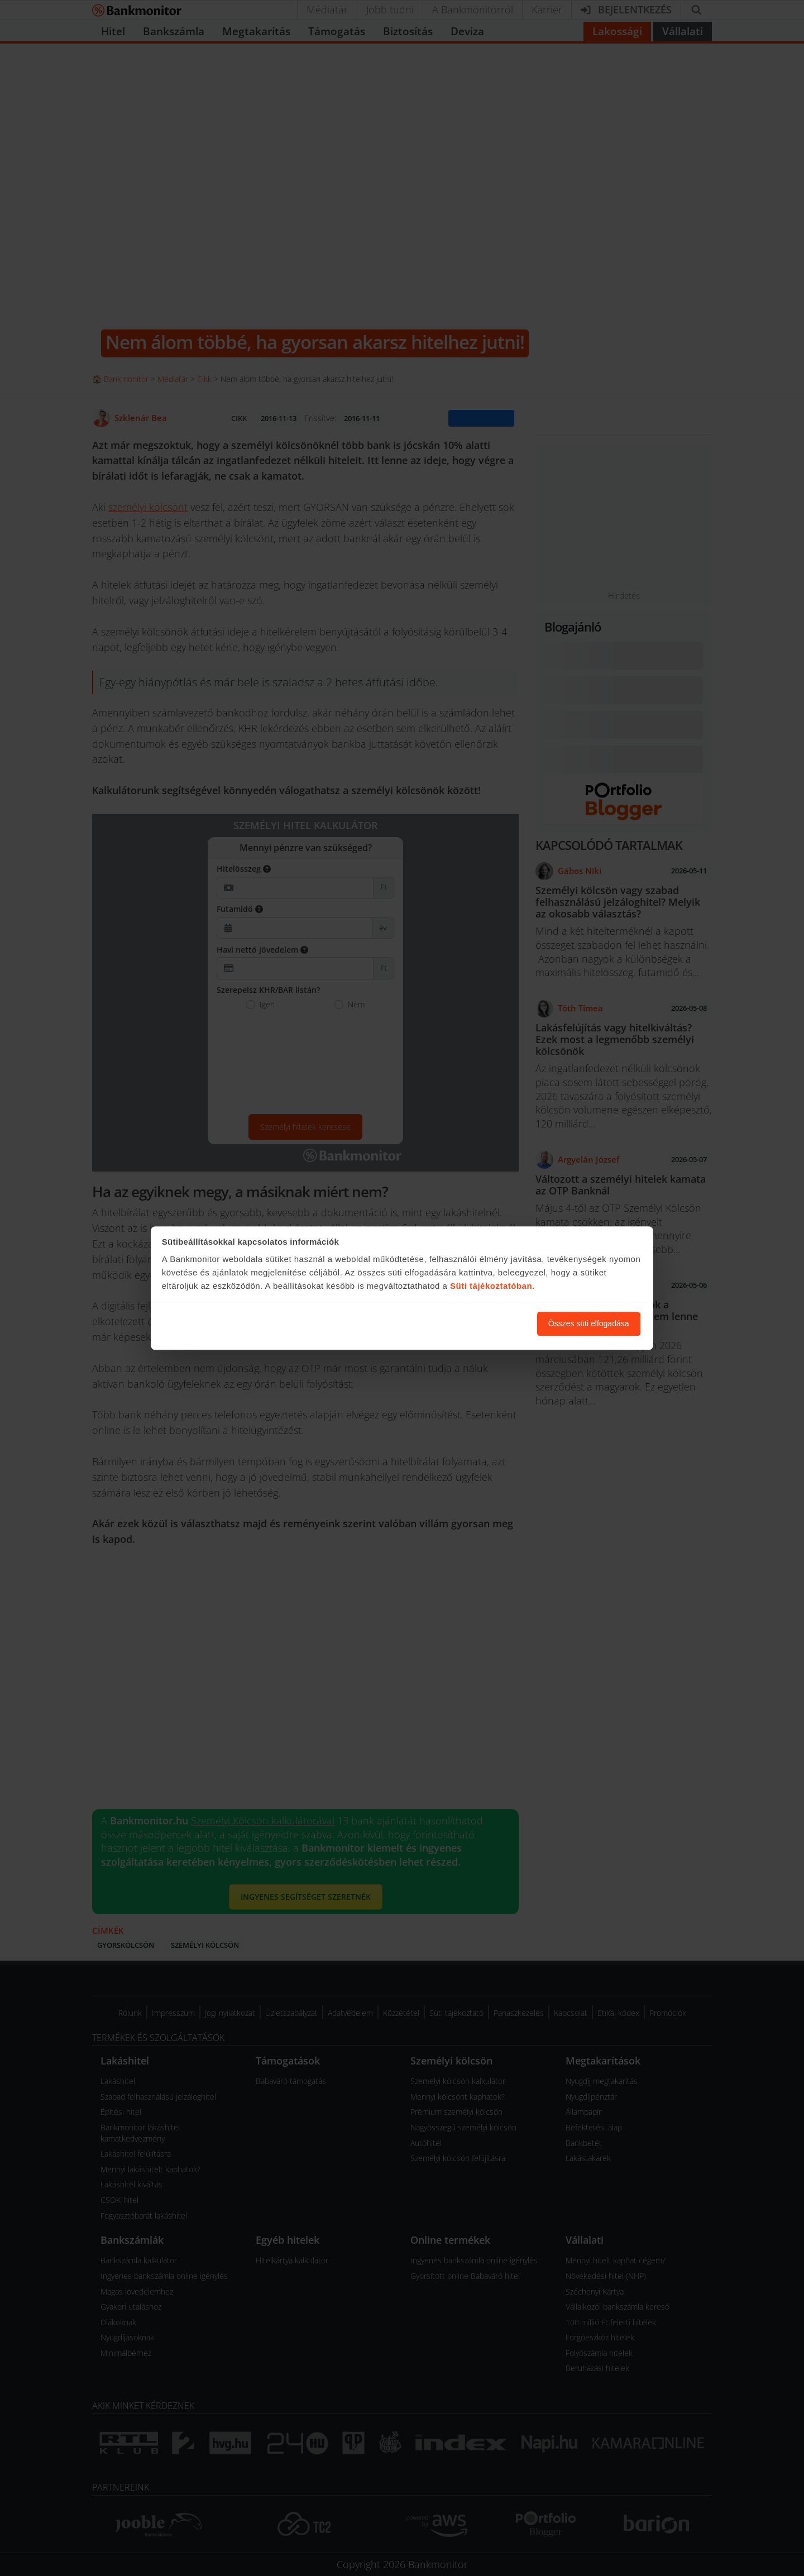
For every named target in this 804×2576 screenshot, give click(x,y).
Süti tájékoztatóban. (492, 1286)
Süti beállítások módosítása (467, 1323)
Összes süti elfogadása (588, 1323)
